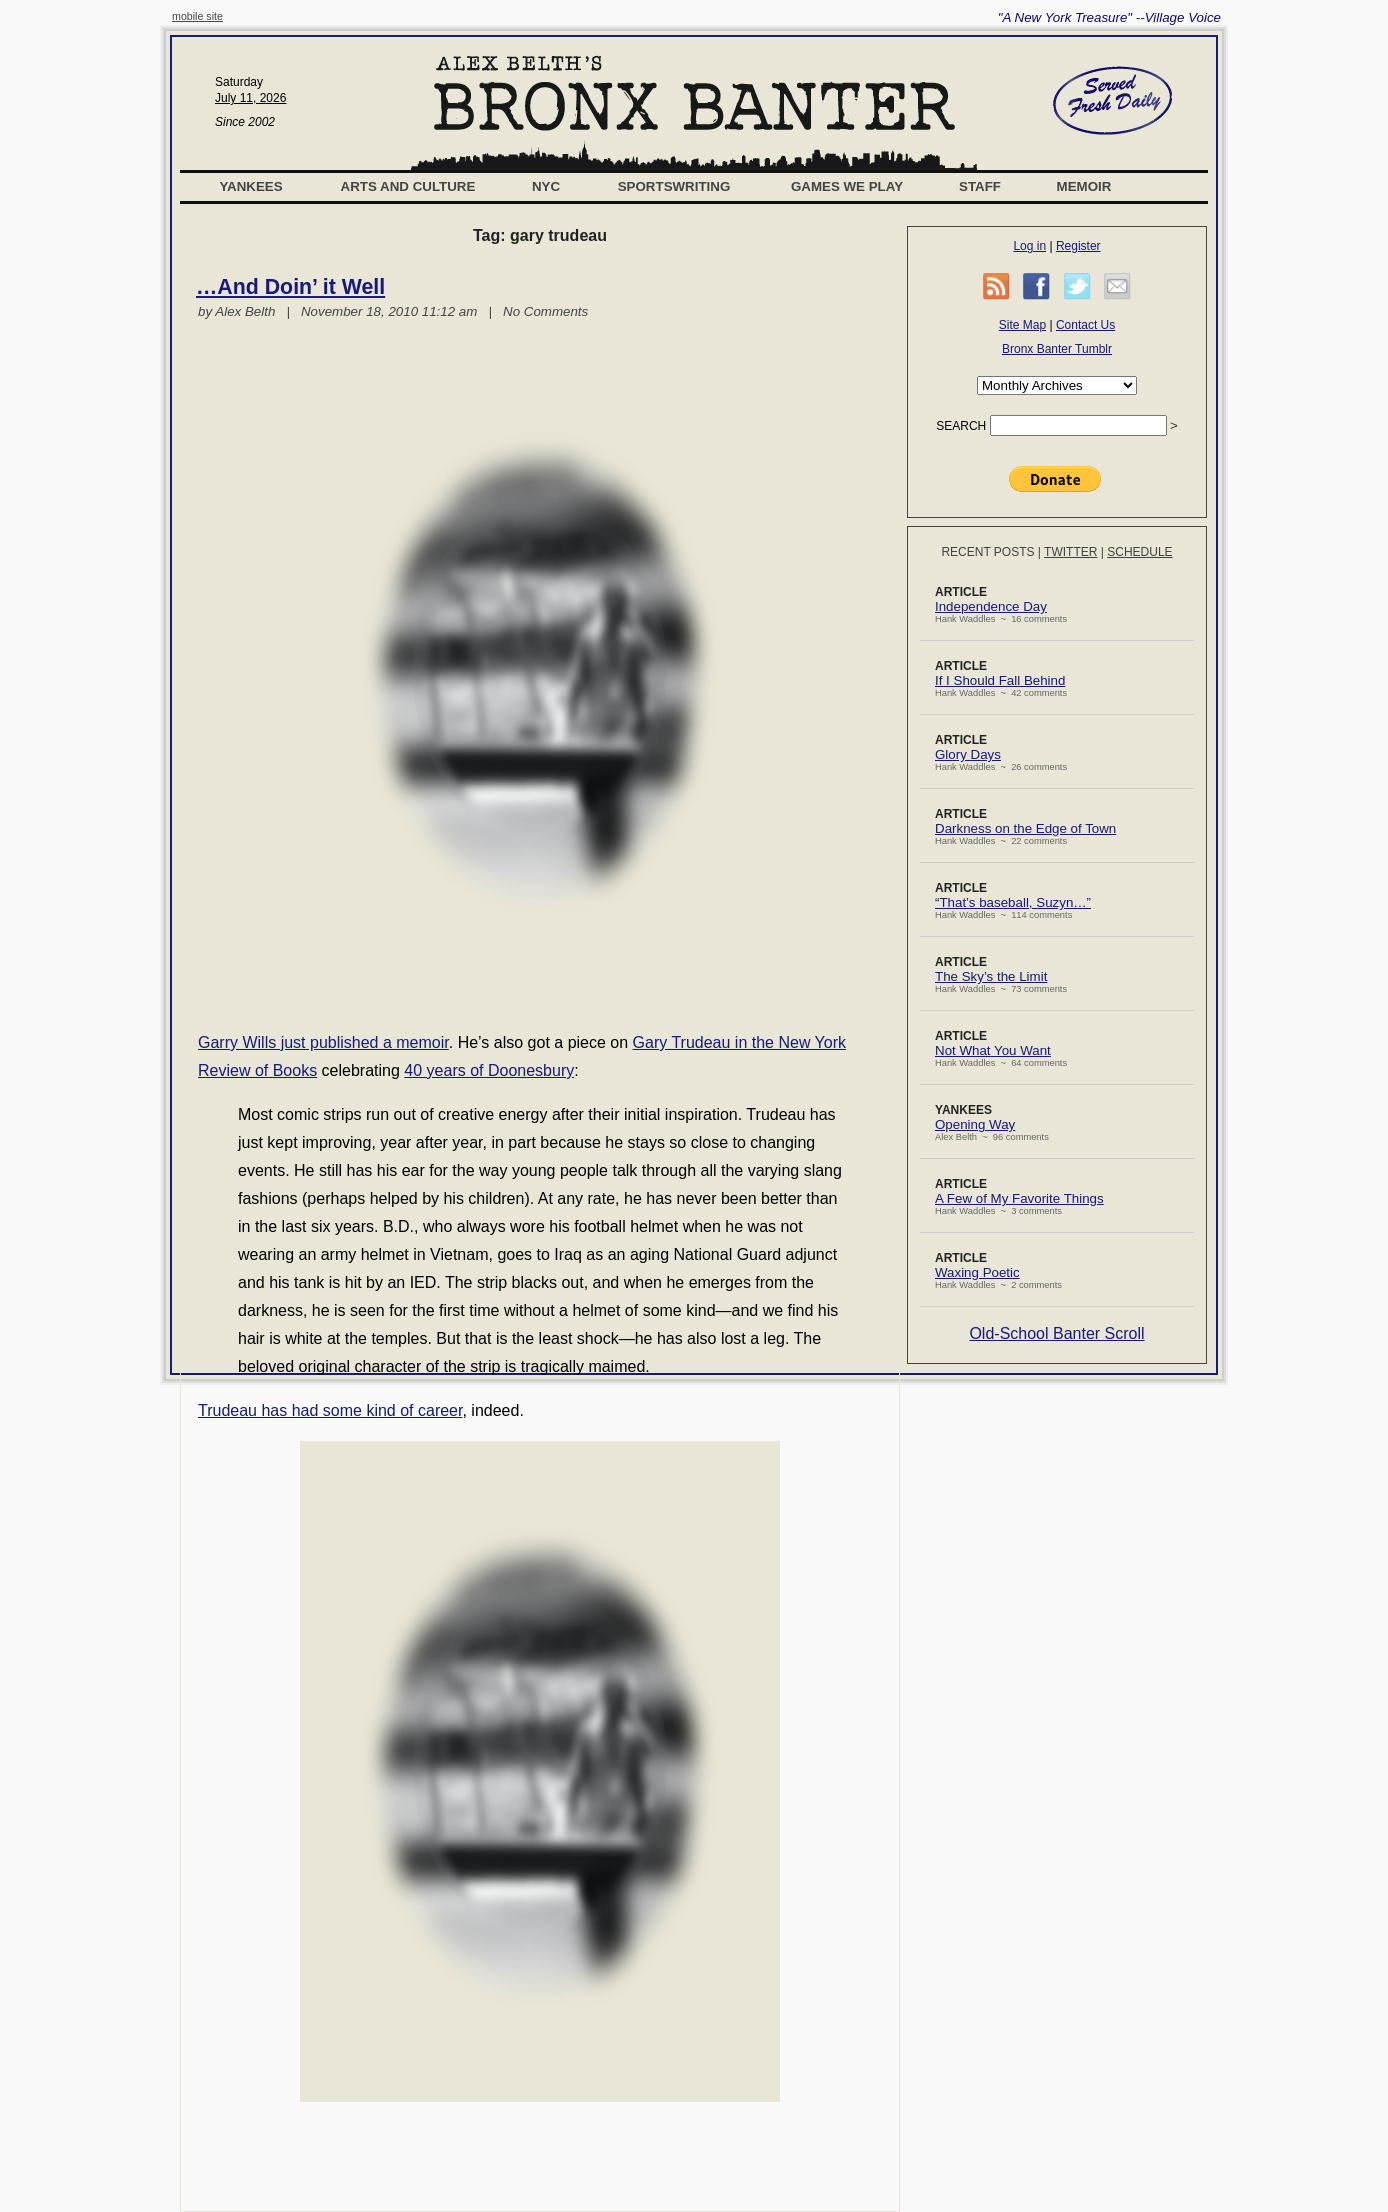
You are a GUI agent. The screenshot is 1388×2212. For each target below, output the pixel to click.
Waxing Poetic (977, 1272)
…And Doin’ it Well (290, 287)
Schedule (1139, 552)
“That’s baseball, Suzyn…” (1013, 902)
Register (1078, 246)
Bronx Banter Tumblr (1057, 349)
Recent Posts (987, 552)
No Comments (545, 311)
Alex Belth (245, 311)
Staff (980, 186)
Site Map (1022, 325)
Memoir (1084, 186)
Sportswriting (674, 186)
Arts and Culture (408, 186)
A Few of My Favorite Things (1019, 1198)
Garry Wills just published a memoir (323, 1042)
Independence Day (991, 606)
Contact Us (1085, 325)
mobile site (197, 16)
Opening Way (975, 1124)
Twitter (1070, 552)
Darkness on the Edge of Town (1025, 828)
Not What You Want (993, 1050)
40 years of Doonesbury (489, 1070)
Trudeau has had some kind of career (330, 1410)
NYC (546, 186)
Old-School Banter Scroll (1056, 1333)
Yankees (250, 186)
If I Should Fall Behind (1000, 680)
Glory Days (968, 754)
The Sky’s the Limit (991, 976)
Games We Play (847, 186)
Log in (1029, 246)
